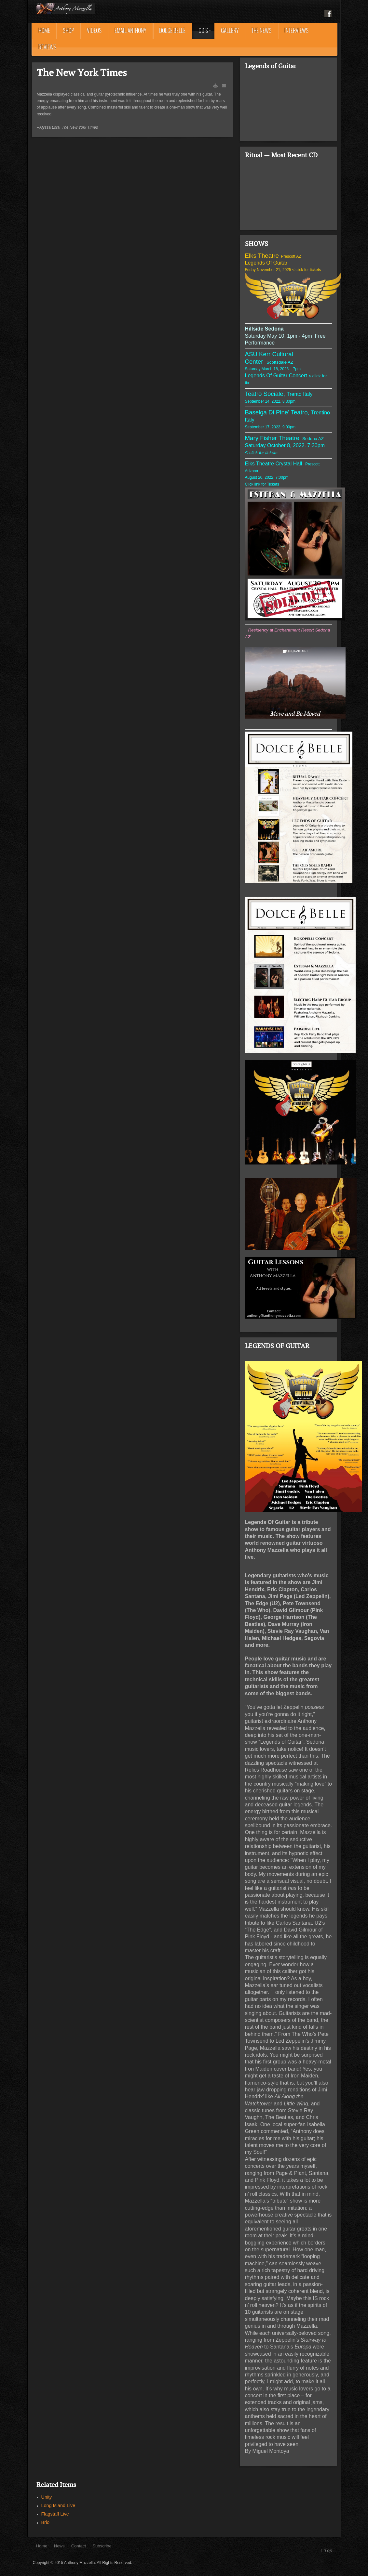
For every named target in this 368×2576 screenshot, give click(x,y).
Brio (45, 2522)
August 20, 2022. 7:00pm (267, 477)
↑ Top (326, 2550)
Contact (78, 2545)
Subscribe (102, 2545)
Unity (46, 2497)
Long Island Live (58, 2505)
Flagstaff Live (55, 2514)
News (59, 2545)
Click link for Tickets (262, 484)
